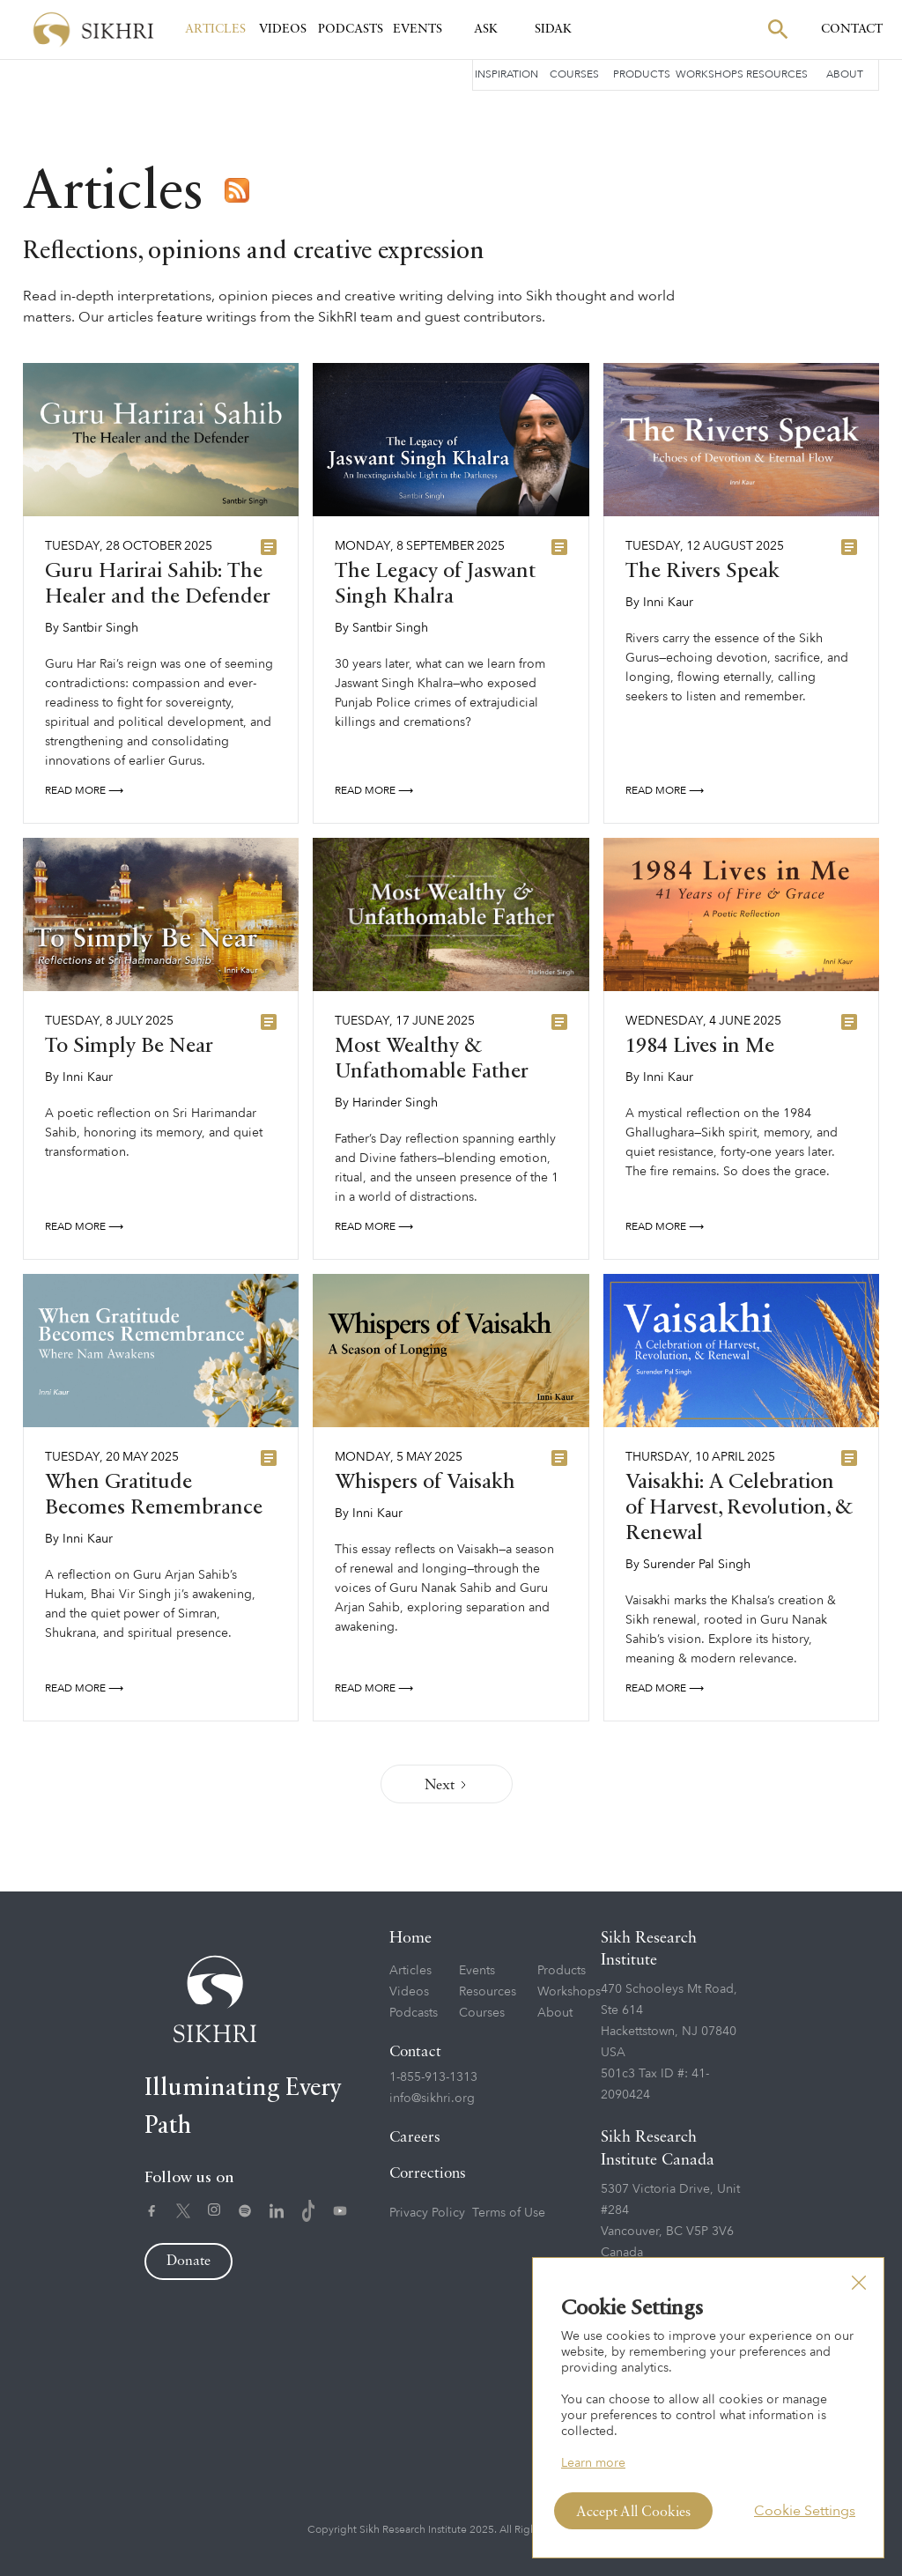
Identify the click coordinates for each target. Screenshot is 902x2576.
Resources (777, 74)
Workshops (709, 74)
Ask (486, 29)
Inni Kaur (668, 602)
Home (410, 1938)
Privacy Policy (427, 2212)
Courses (574, 74)
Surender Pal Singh (696, 1564)
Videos (283, 29)
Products (641, 74)
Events (417, 29)
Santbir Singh (100, 627)
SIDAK (553, 29)
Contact (415, 2052)
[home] (93, 29)
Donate (188, 2261)
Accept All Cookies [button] (633, 2513)
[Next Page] (447, 1784)
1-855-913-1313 (433, 2077)
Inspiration (506, 74)
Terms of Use (508, 2212)
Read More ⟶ (84, 790)
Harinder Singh (395, 1102)
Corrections (427, 2173)
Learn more (593, 2462)
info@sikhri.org (432, 2098)
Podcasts (350, 29)
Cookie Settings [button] (804, 2511)
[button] (859, 2283)
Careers (414, 2137)
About (844, 74)
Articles (215, 29)
